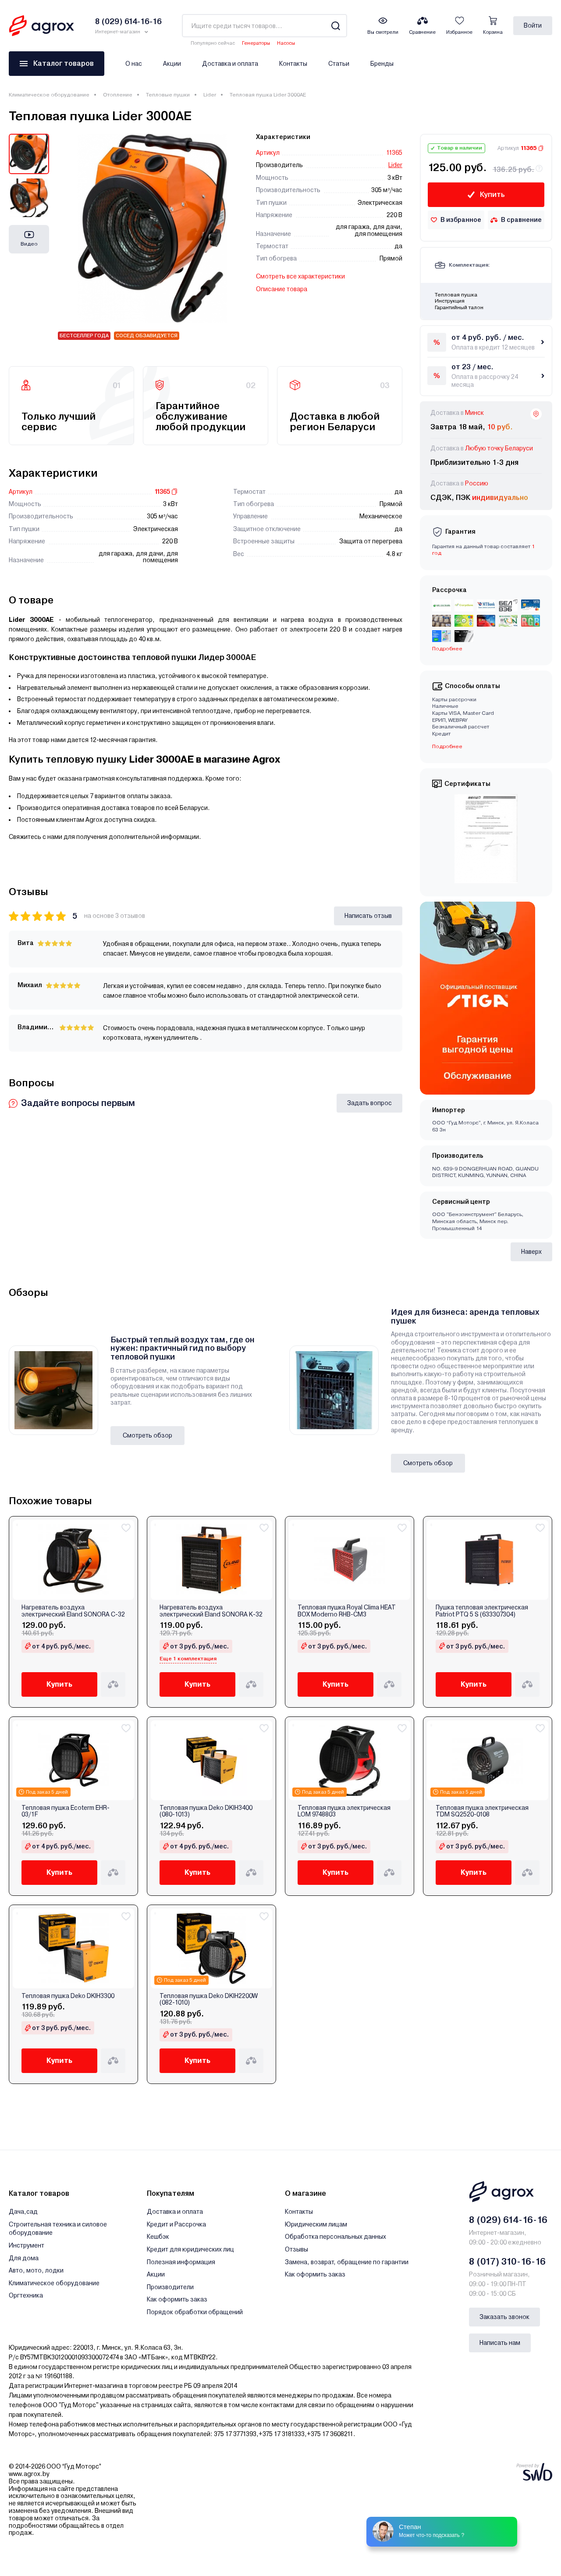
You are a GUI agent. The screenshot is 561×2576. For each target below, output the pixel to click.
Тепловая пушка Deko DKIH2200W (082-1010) (209, 1999)
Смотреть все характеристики (300, 276)
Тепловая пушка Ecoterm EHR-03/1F (65, 1811)
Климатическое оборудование (49, 95)
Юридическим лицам (316, 2224)
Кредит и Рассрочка (176, 2224)
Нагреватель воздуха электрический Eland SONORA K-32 (211, 1610)
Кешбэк (158, 2236)
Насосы (286, 43)
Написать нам (499, 2342)
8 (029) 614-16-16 (508, 2220)
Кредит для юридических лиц (190, 2249)
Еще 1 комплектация (188, 1658)
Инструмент (26, 2245)
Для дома (24, 2258)
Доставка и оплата (230, 63)
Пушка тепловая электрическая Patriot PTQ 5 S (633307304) (482, 1610)
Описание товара (281, 289)
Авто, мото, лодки (36, 2270)
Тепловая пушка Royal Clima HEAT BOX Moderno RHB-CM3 (347, 1610)
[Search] (335, 25)
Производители (170, 2287)
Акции (172, 63)
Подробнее (447, 649)
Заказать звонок (504, 2316)
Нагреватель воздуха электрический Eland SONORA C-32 (73, 1610)
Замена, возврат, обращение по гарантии (346, 2262)
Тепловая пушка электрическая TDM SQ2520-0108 (482, 1811)
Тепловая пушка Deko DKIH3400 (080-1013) (206, 1811)
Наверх (531, 1251)
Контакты (293, 63)
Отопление (117, 95)
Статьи (338, 63)
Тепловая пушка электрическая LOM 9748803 (344, 1811)
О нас (133, 63)
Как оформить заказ (177, 2299)
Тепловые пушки (168, 95)
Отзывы (296, 2249)
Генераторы (256, 43)
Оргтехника (26, 2295)
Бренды (382, 63)
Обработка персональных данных (335, 2236)
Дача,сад (23, 2211)
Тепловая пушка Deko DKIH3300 (67, 1996)
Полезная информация (181, 2262)
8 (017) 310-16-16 (507, 2261)
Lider (209, 95)
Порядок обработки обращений (195, 2312)
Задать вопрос (369, 1102)
